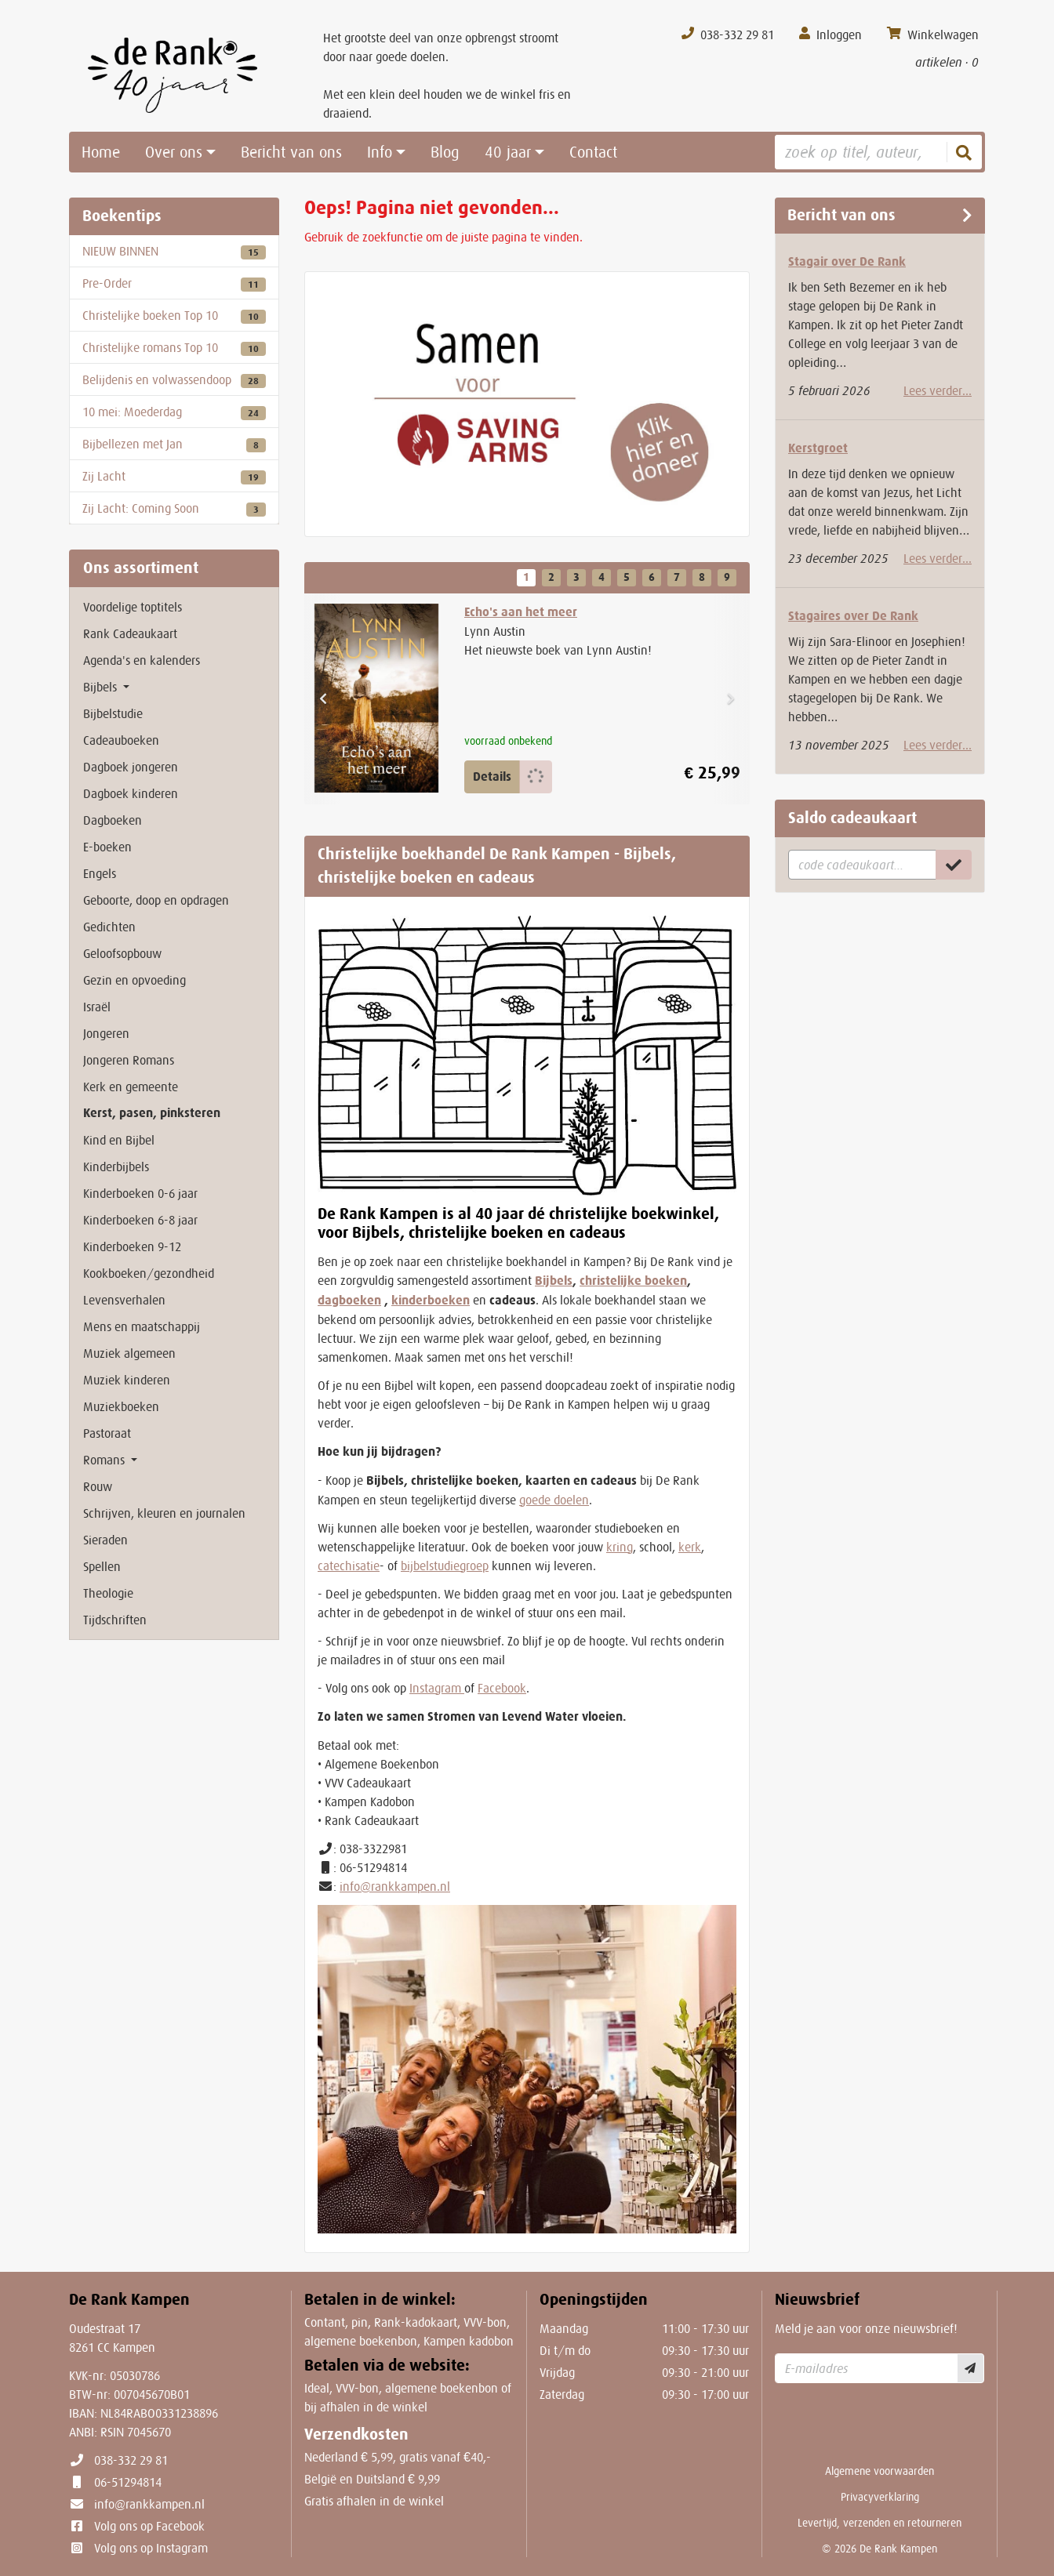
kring (619, 1547)
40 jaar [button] (508, 152)
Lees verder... (937, 390)
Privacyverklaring (880, 2497)
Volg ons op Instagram (151, 2548)
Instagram (436, 1688)
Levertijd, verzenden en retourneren (879, 2522)
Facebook (502, 1688)
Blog (445, 152)
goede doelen (554, 1500)
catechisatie (349, 1565)
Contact (593, 152)
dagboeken (349, 1300)
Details (492, 776)
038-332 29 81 (131, 2460)
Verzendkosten (356, 2434)
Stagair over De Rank (847, 261)
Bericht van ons (291, 152)
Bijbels (553, 1280)
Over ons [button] (173, 152)
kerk (689, 1547)
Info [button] (379, 152)
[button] (323, 698)
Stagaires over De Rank (853, 615)
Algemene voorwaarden (879, 2471)
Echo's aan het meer (520, 611)
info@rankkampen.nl (395, 1886)
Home (101, 152)
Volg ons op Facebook (149, 2526)
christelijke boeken (633, 1280)
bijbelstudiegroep (445, 1565)
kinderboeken (430, 1300)
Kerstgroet (818, 448)
